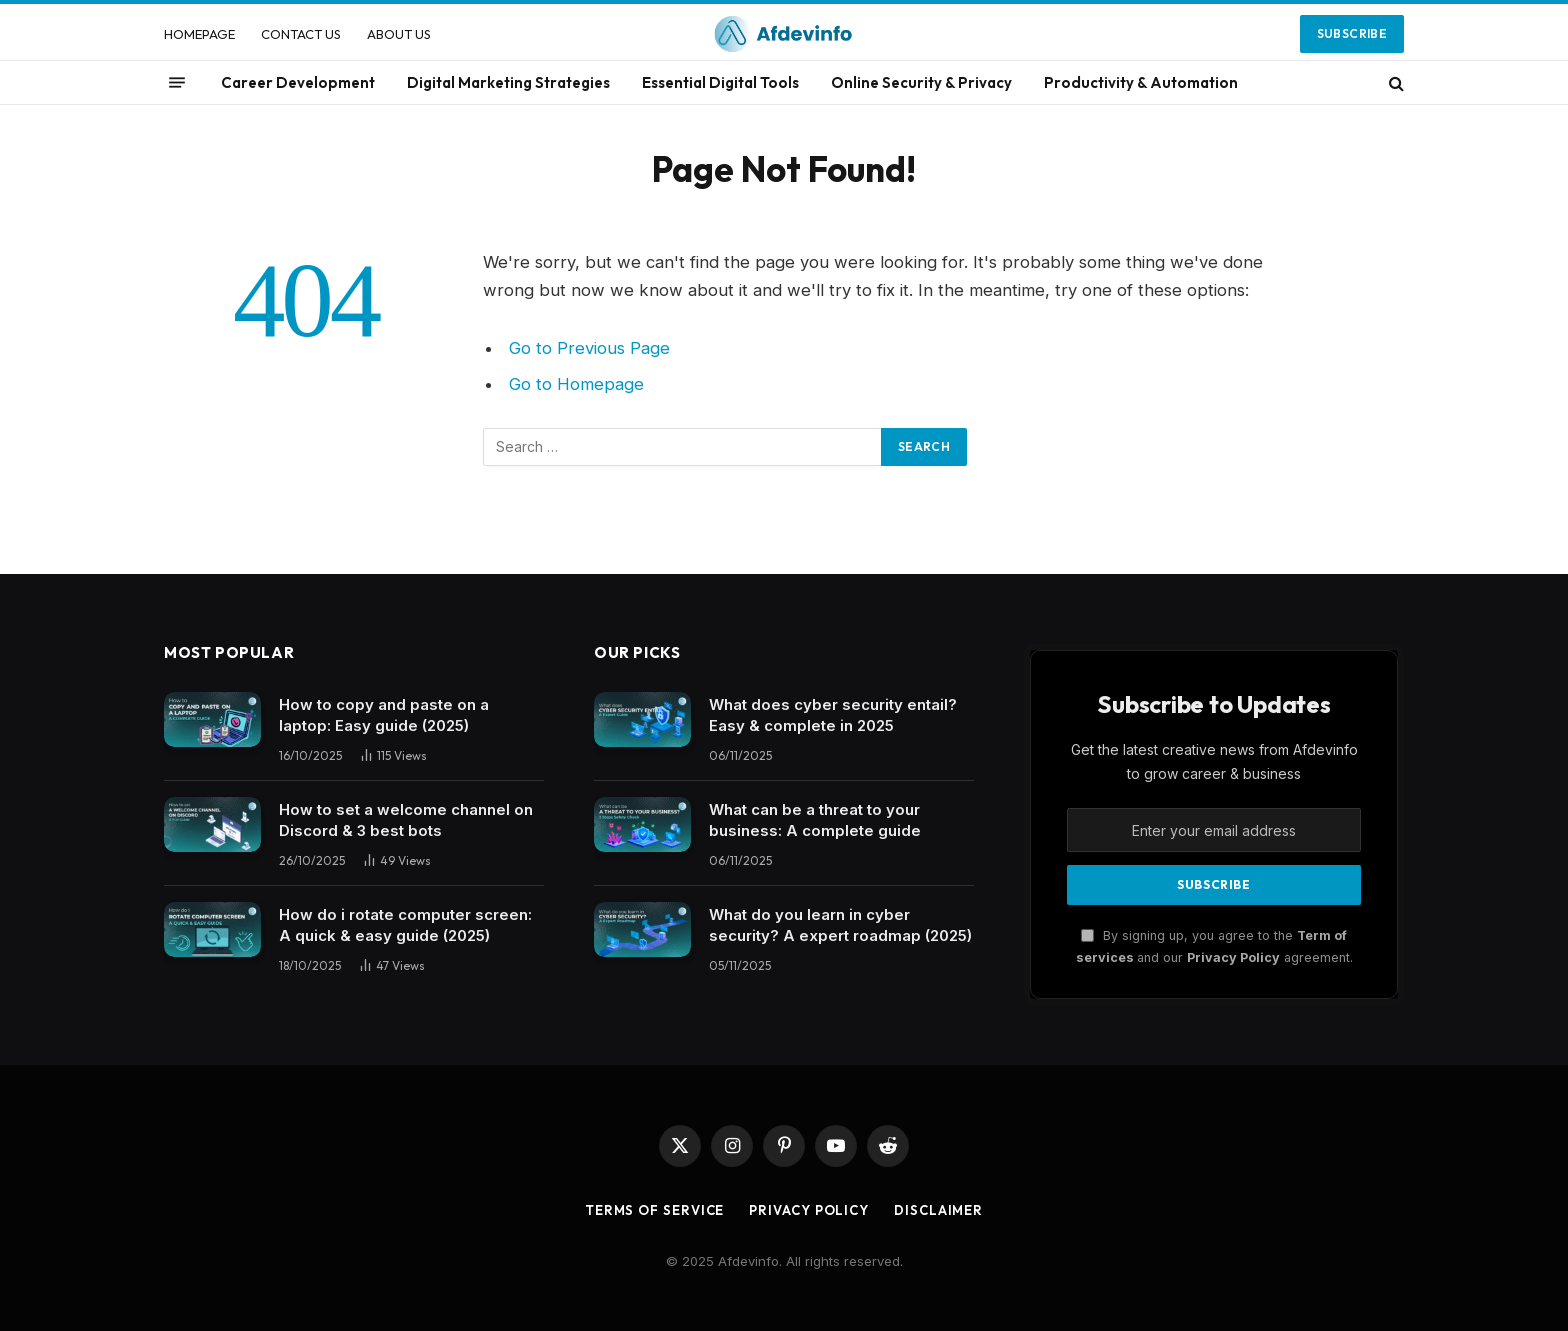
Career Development (298, 82)
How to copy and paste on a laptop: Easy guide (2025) (384, 715)
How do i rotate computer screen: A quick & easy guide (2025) (405, 925)
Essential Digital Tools (720, 82)
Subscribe (1352, 33)
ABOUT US (399, 34)
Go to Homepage (576, 384)
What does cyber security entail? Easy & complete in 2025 (833, 715)
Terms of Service (655, 1210)
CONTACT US (301, 34)
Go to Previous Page (589, 348)
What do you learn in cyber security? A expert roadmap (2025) (840, 925)
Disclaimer (938, 1210)
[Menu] (177, 83)
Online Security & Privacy (921, 82)
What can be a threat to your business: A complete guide (815, 820)
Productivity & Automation (1141, 82)
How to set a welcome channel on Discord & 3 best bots (406, 820)
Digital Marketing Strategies (508, 82)
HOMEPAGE (199, 34)
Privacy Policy (1233, 957)
